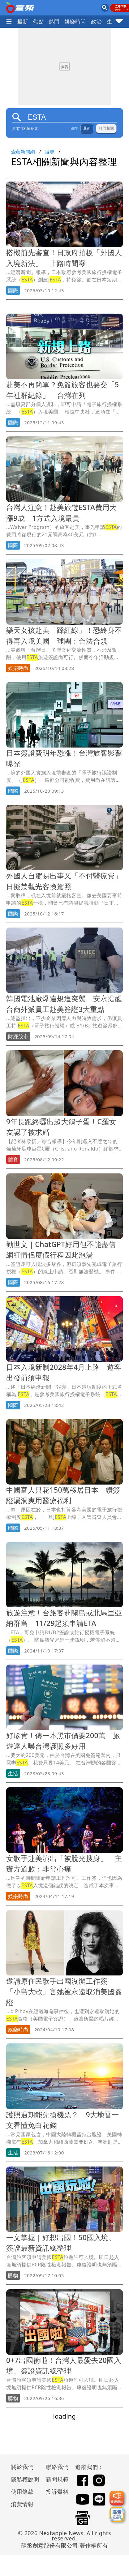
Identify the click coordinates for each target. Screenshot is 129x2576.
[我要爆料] (117, 2498)
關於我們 (22, 2467)
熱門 (54, 21)
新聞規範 (57, 2479)
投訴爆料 (57, 2491)
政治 (96, 21)
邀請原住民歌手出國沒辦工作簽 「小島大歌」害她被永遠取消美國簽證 (64, 1991)
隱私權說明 (23, 2479)
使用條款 (22, 2491)
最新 (22, 21)
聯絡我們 (57, 2467)
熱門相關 (106, 128)
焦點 (38, 21)
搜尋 (49, 151)
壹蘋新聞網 (23, 151)
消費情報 (22, 2504)
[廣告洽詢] (117, 2514)
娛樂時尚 (75, 21)
